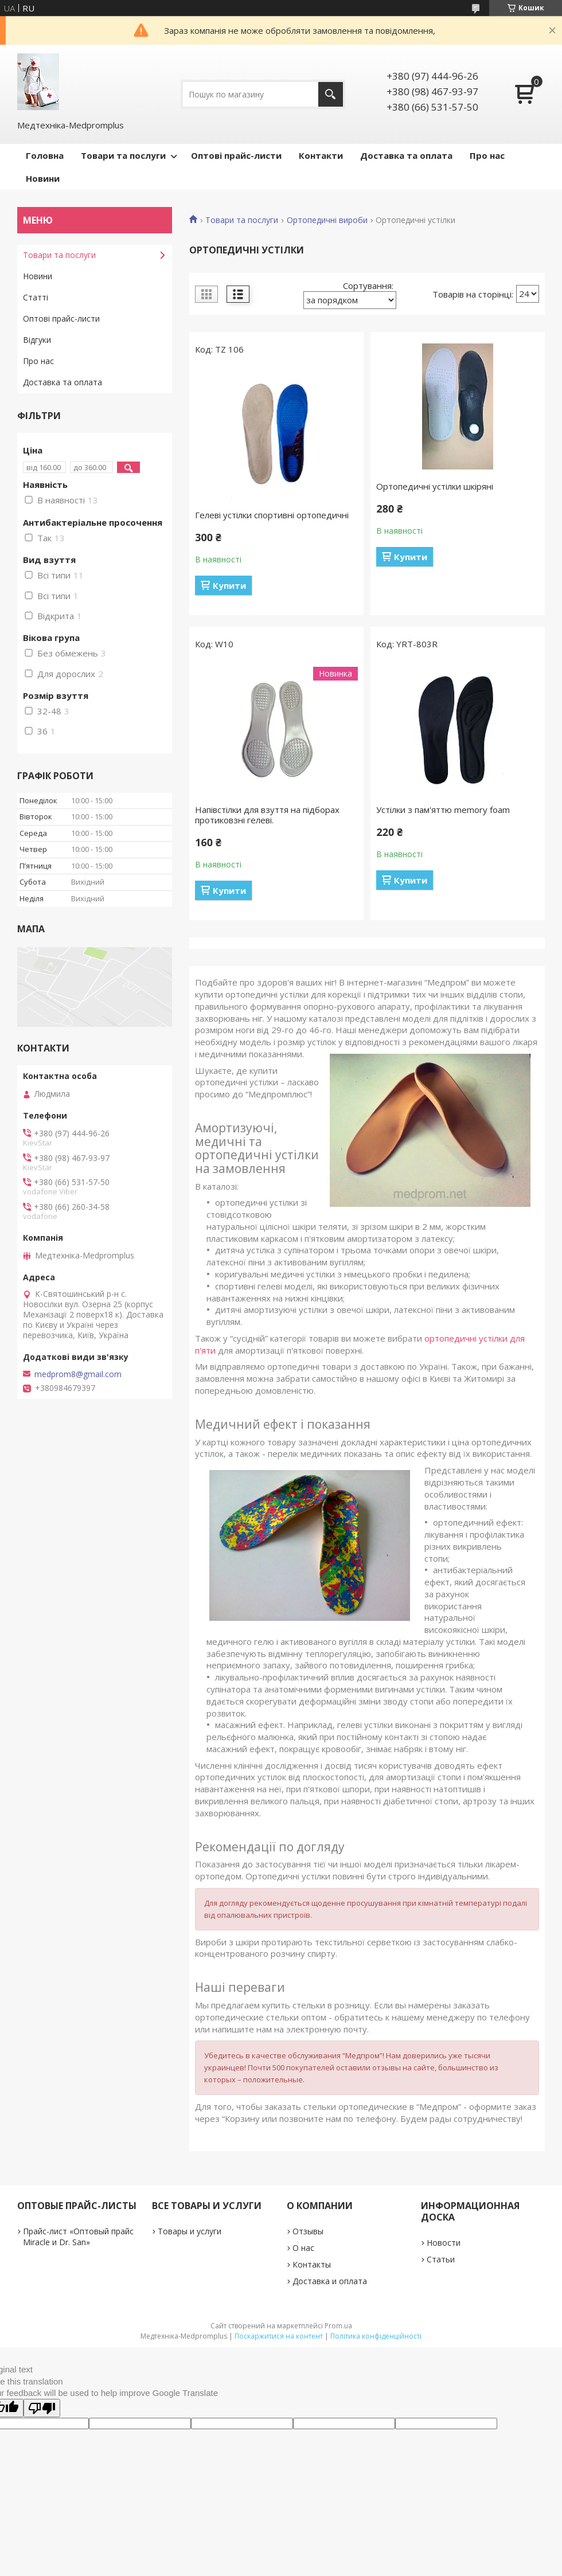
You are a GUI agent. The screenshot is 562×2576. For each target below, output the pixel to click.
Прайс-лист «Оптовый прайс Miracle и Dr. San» (78, 2236)
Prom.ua (338, 2326)
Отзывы (307, 2231)
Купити (229, 585)
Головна (45, 155)
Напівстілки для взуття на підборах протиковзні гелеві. (267, 814)
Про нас (487, 155)
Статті (35, 297)
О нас (303, 2247)
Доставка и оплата (329, 2281)
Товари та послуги (123, 155)
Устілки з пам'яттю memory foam (443, 809)
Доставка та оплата (406, 155)
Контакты (311, 2264)
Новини (43, 178)
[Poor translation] (42, 2408)
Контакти (321, 155)
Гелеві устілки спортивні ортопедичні (272, 515)
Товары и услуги (189, 2231)
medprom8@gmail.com (78, 1374)
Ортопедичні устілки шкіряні (434, 486)
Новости (443, 2242)
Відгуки (37, 339)
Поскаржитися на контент (279, 2336)
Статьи (441, 2259)
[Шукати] (330, 94)
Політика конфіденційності (376, 2336)
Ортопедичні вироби (327, 220)
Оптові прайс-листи (236, 155)
